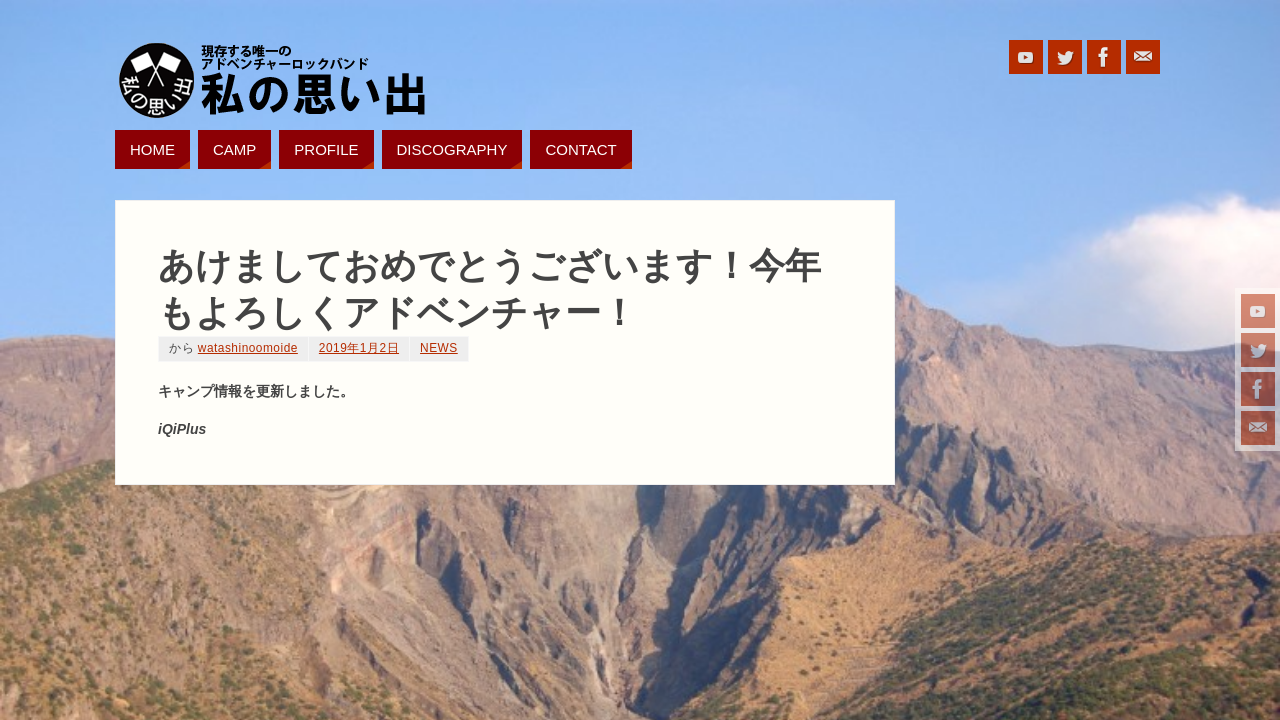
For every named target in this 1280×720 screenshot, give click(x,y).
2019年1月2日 (359, 348)
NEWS (439, 348)
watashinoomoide (248, 348)
